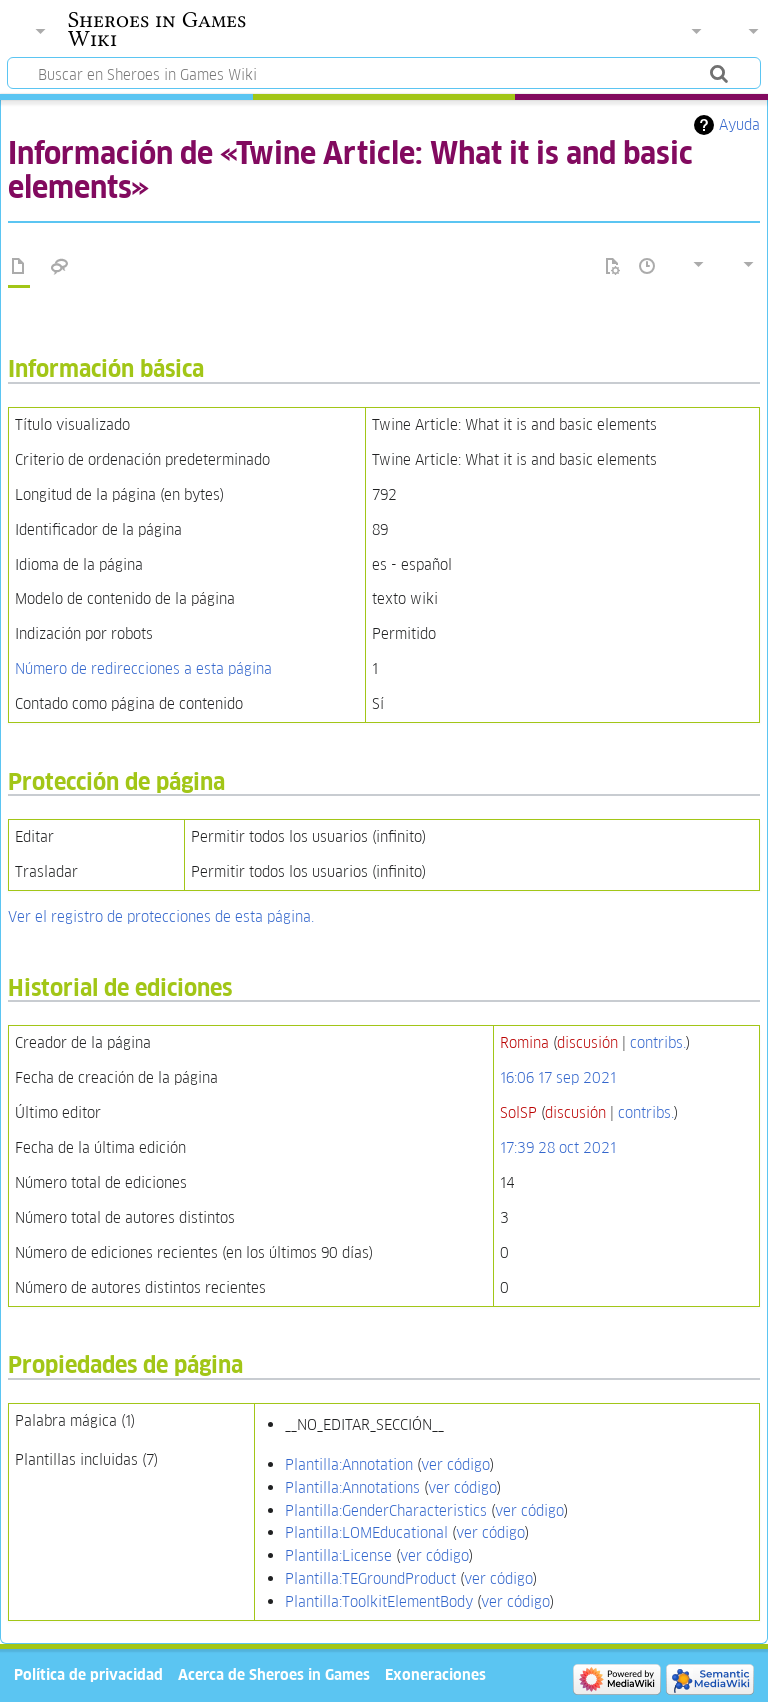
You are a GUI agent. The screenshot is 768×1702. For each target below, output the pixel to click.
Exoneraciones (435, 1674)
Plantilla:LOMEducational (366, 1532)
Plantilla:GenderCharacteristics (386, 1510)
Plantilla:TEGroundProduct (370, 1578)
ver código (455, 1464)
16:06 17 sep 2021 (558, 1077)
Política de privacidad (88, 1674)
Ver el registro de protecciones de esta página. (161, 916)
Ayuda (739, 124)
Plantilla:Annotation (349, 1464)
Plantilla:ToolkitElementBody (379, 1601)
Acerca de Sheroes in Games (274, 1674)
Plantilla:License (338, 1555)
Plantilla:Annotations (352, 1487)
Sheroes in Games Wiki (157, 29)
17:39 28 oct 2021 (558, 1147)
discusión (587, 1042)
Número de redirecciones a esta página (143, 668)
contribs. (658, 1042)
